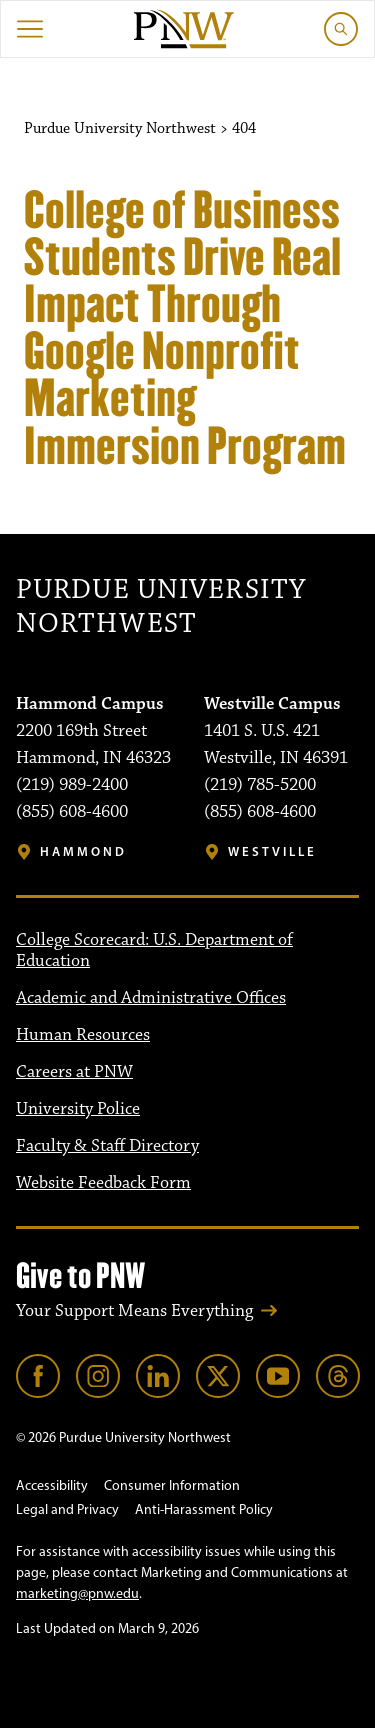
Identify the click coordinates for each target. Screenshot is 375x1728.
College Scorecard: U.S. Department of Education (154, 950)
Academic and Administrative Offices (151, 998)
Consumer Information (172, 1485)
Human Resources (83, 1035)
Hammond (83, 851)
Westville (272, 851)
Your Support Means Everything (134, 1311)
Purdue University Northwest (161, 607)
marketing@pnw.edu (77, 1593)
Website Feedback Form (103, 1183)
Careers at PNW (74, 1072)
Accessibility (52, 1485)
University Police (78, 1109)
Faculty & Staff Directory (107, 1146)
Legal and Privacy (67, 1509)
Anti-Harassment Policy (204, 1509)
